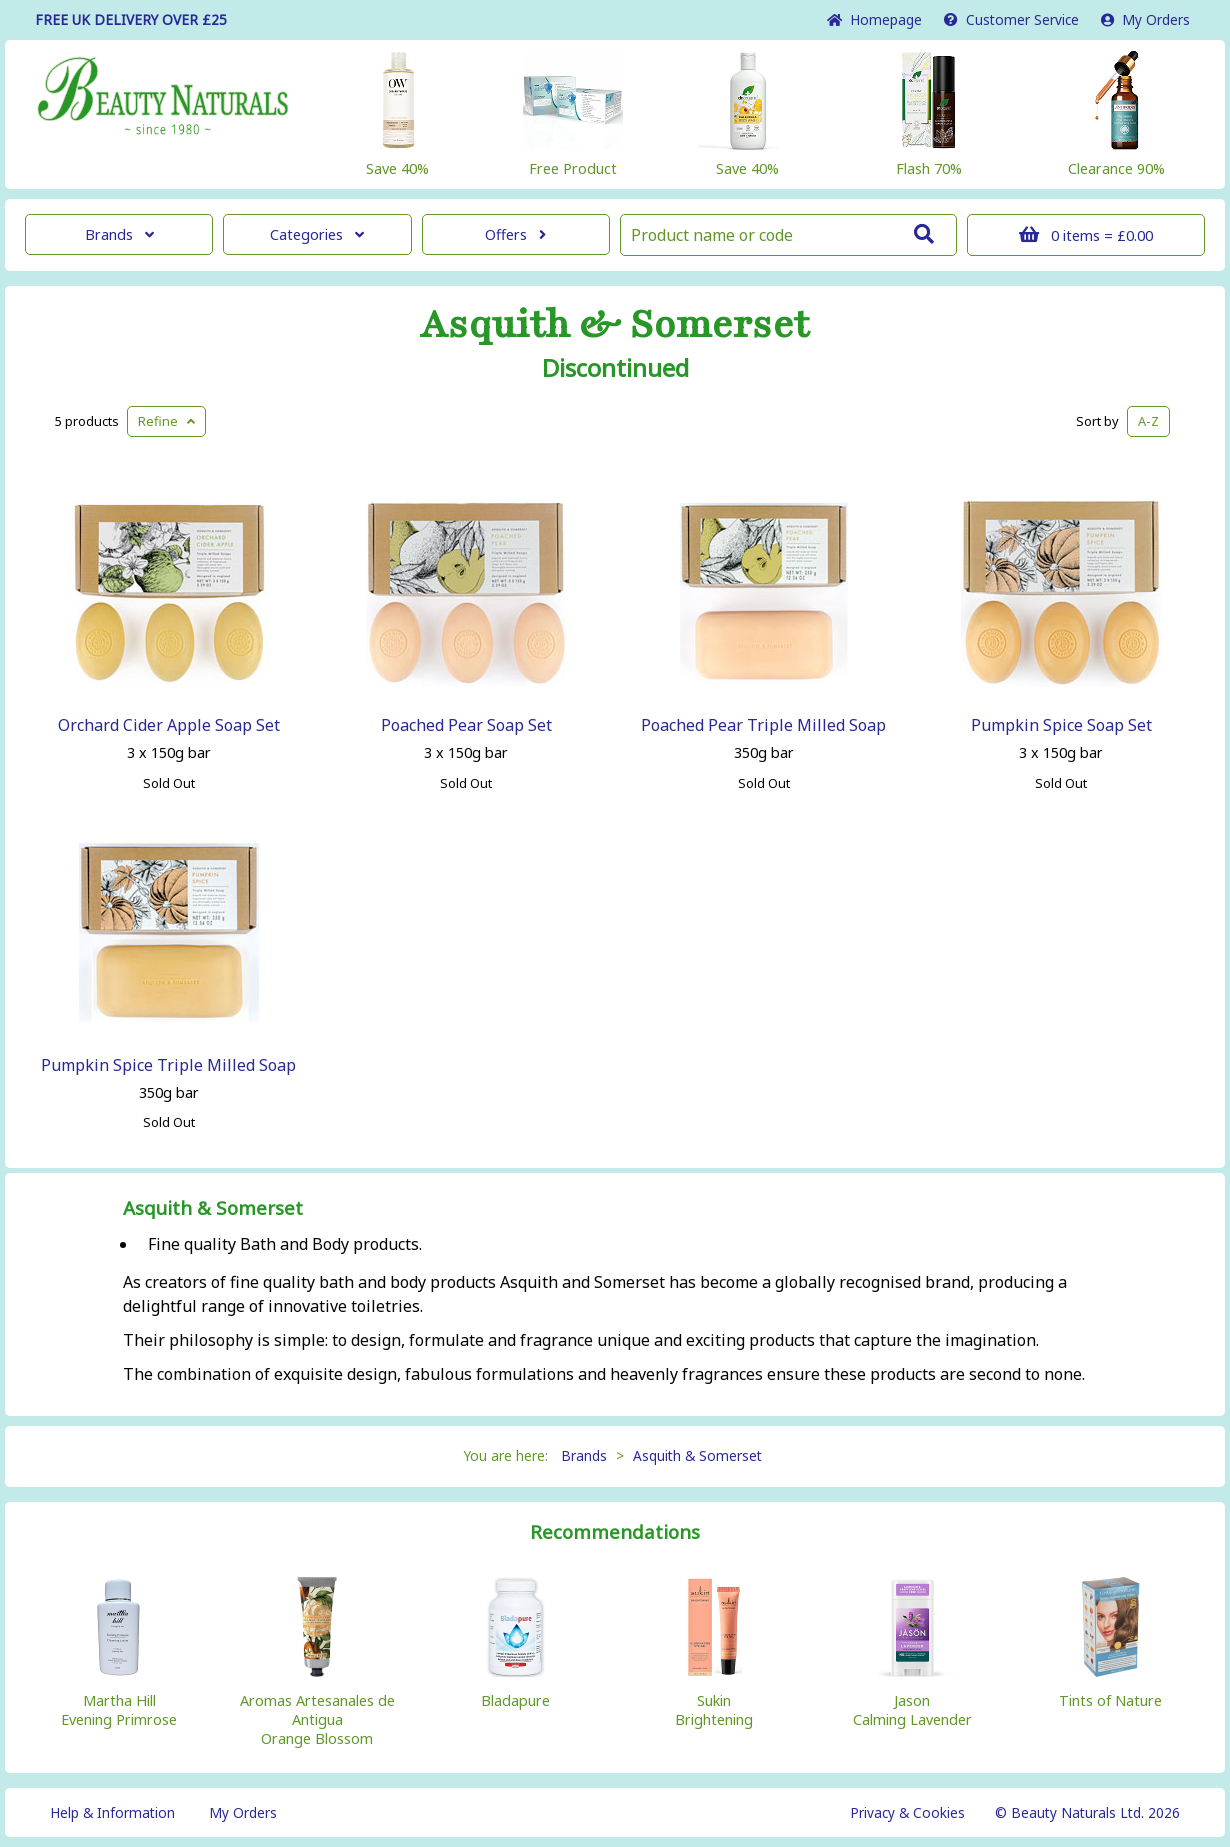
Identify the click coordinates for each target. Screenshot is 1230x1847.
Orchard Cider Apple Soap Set (169, 725)
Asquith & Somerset (615, 325)
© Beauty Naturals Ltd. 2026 (1087, 1812)
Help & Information (112, 1812)
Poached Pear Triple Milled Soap (763, 725)
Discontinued (615, 368)
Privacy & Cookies (907, 1812)
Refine (166, 421)
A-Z (1148, 421)
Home (874, 19)
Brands (119, 234)
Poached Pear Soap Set (466, 725)
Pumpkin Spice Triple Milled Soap (168, 1065)
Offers (515, 234)
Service (1011, 19)
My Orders (1145, 19)
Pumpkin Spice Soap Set (1061, 725)
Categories (317, 234)
